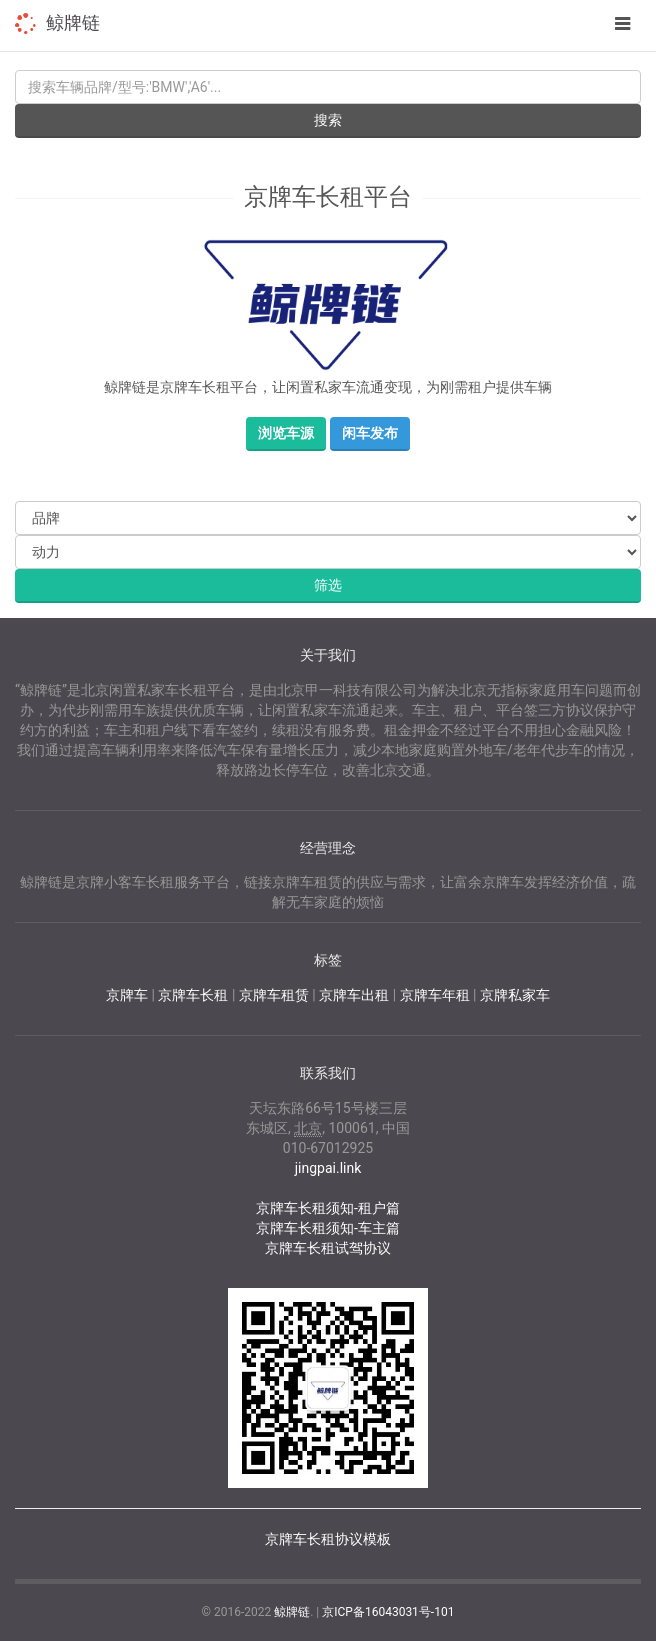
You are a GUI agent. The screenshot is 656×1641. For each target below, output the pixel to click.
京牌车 (127, 995)
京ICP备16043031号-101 (388, 1612)
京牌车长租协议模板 (328, 1539)
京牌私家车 (515, 995)
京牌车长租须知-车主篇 (328, 1228)
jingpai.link (328, 1168)
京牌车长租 (193, 995)
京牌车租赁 (274, 995)
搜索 (328, 120)
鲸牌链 (73, 22)
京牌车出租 (354, 995)
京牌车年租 (435, 995)
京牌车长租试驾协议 (328, 1248)
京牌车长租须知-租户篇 (328, 1208)
